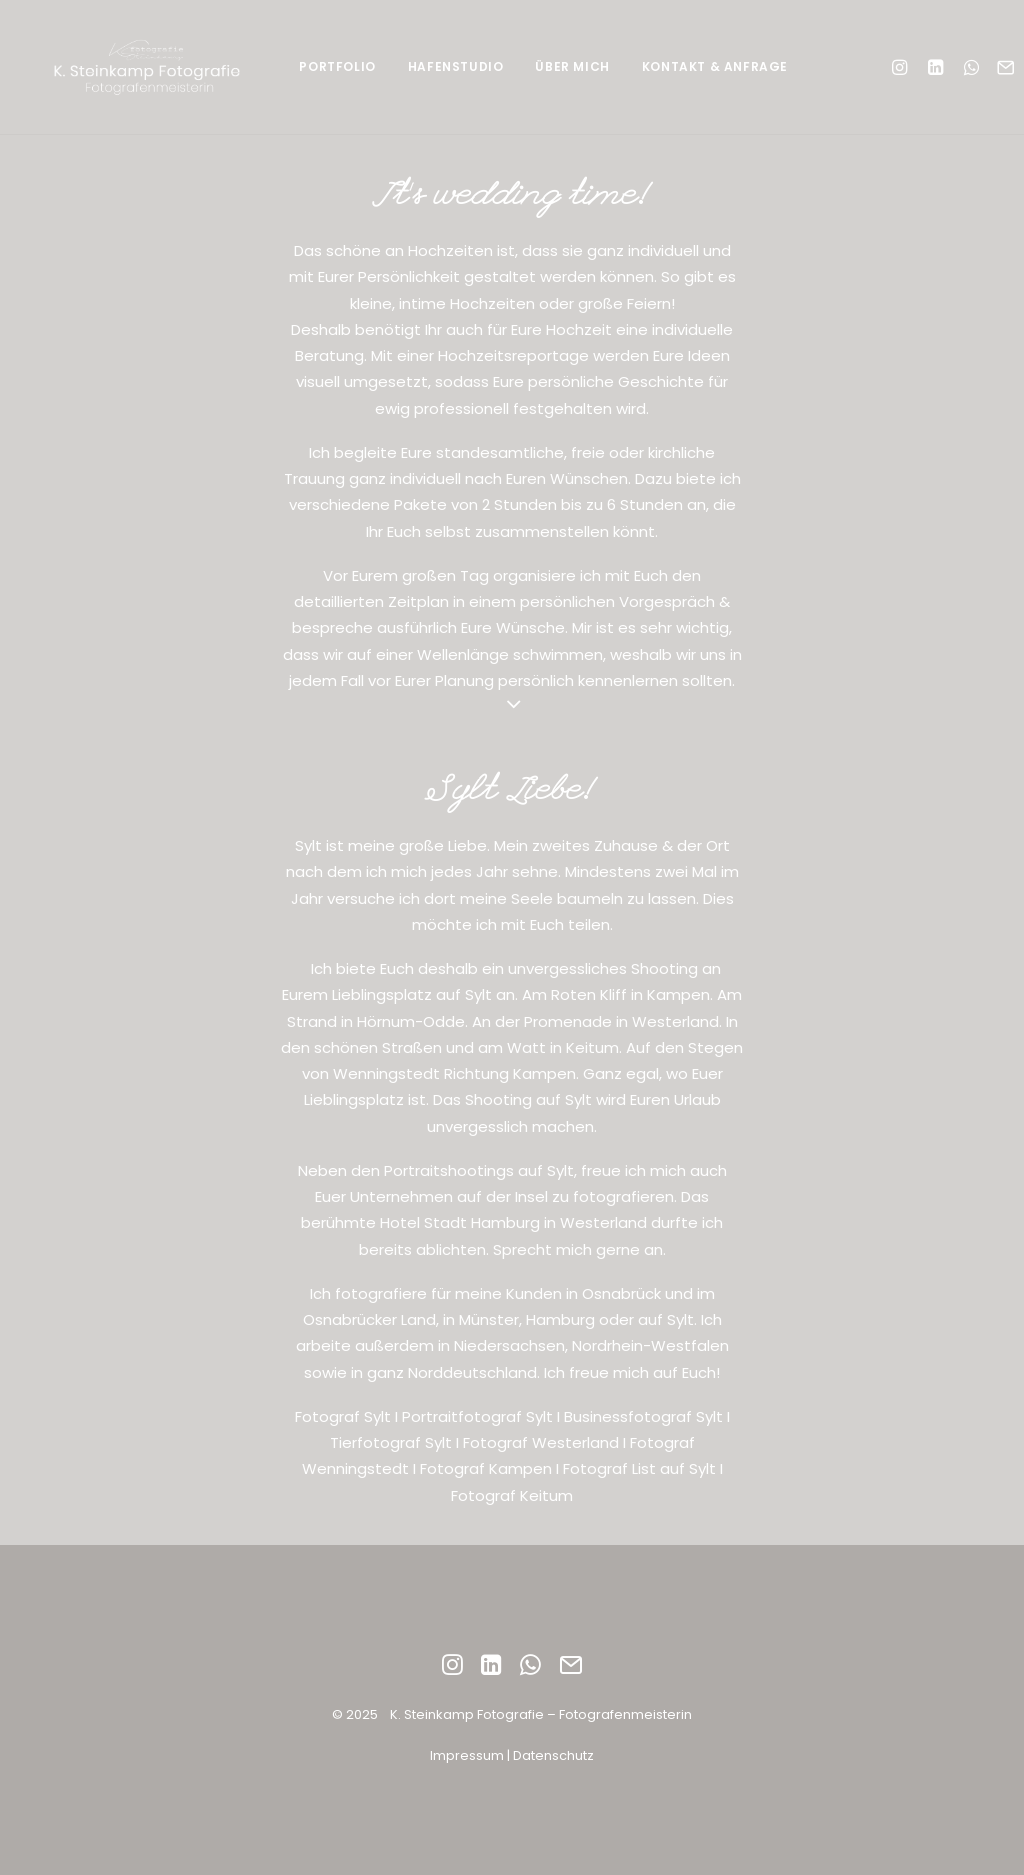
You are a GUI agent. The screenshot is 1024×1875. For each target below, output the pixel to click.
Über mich (572, 66)
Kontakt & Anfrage (715, 66)
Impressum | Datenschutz (512, 1755)
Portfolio (337, 66)
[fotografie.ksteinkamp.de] (152, 67)
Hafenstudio (456, 66)
